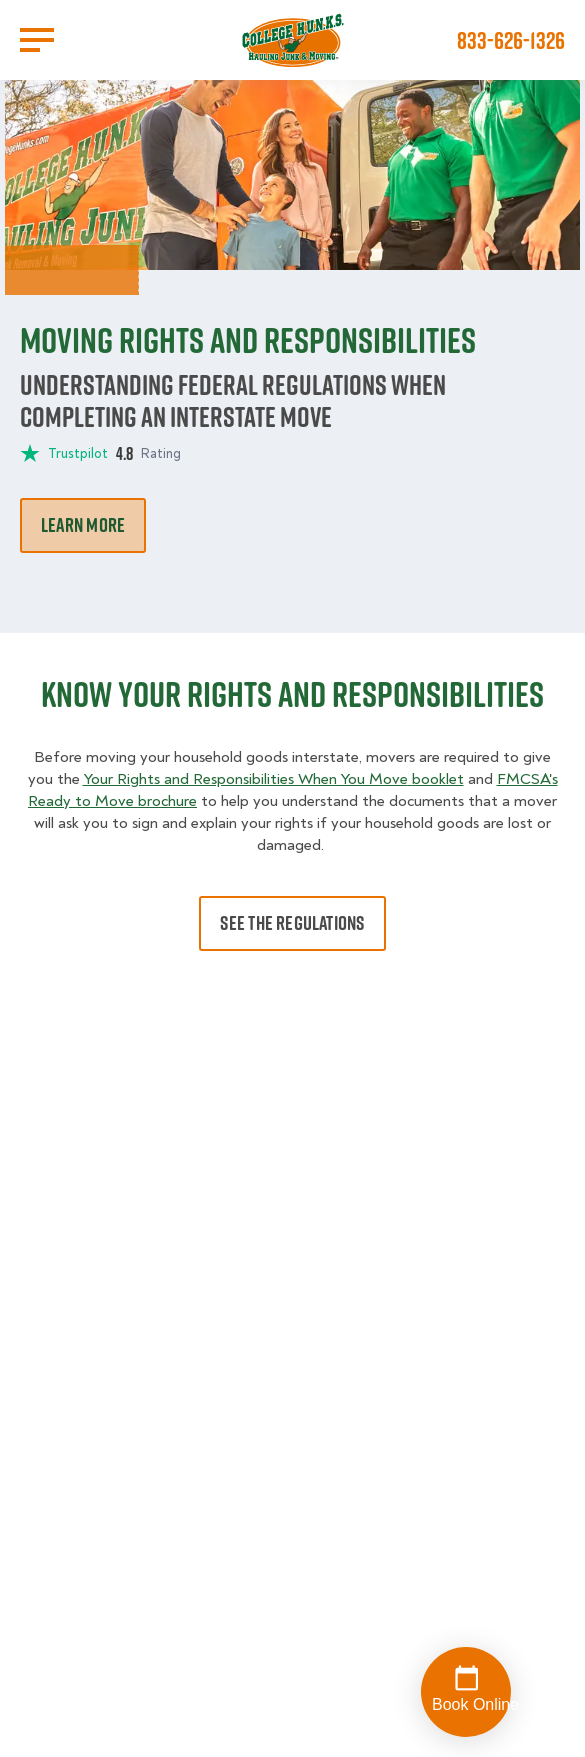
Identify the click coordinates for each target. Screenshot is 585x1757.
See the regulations (292, 923)
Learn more (83, 525)
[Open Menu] (37, 40)
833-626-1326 (511, 40)
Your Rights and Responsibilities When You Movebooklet (273, 779)
